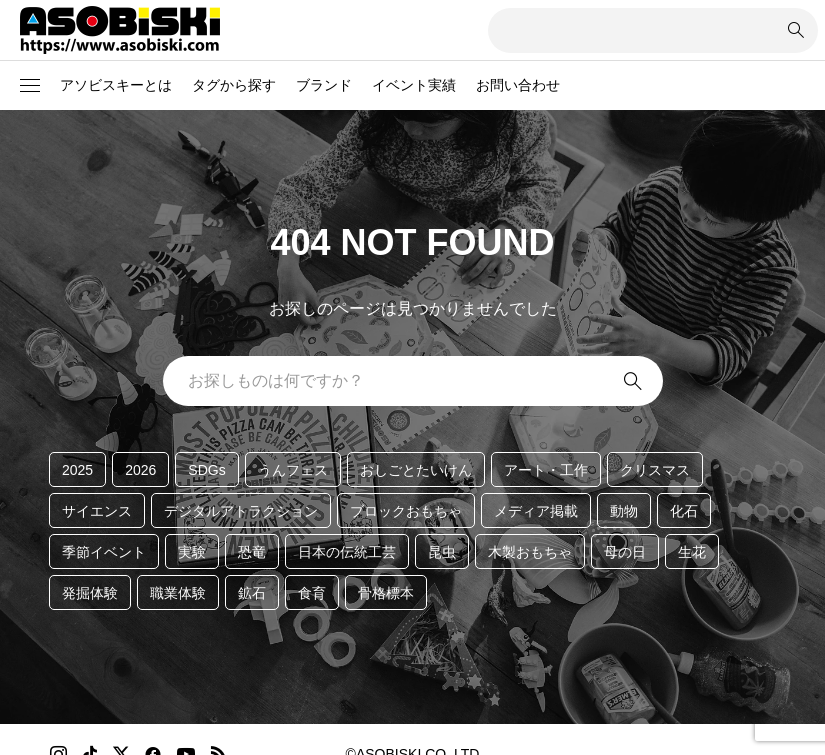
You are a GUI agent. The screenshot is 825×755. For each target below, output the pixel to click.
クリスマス (655, 470)
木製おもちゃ (530, 552)
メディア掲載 (536, 511)
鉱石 (252, 593)
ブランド (324, 85)
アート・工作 (546, 470)
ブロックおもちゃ (406, 511)
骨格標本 (386, 593)
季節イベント (104, 552)
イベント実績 (414, 85)
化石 (684, 511)
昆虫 (442, 552)
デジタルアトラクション (241, 511)
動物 (624, 511)
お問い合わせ (518, 85)
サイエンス (97, 511)
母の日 (625, 552)
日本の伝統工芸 (347, 552)
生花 (692, 552)
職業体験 (178, 593)
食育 (312, 593)
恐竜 (252, 552)
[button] (30, 86)
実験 (192, 552)
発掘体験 (90, 593)
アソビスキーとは (116, 85)
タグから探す (234, 85)
